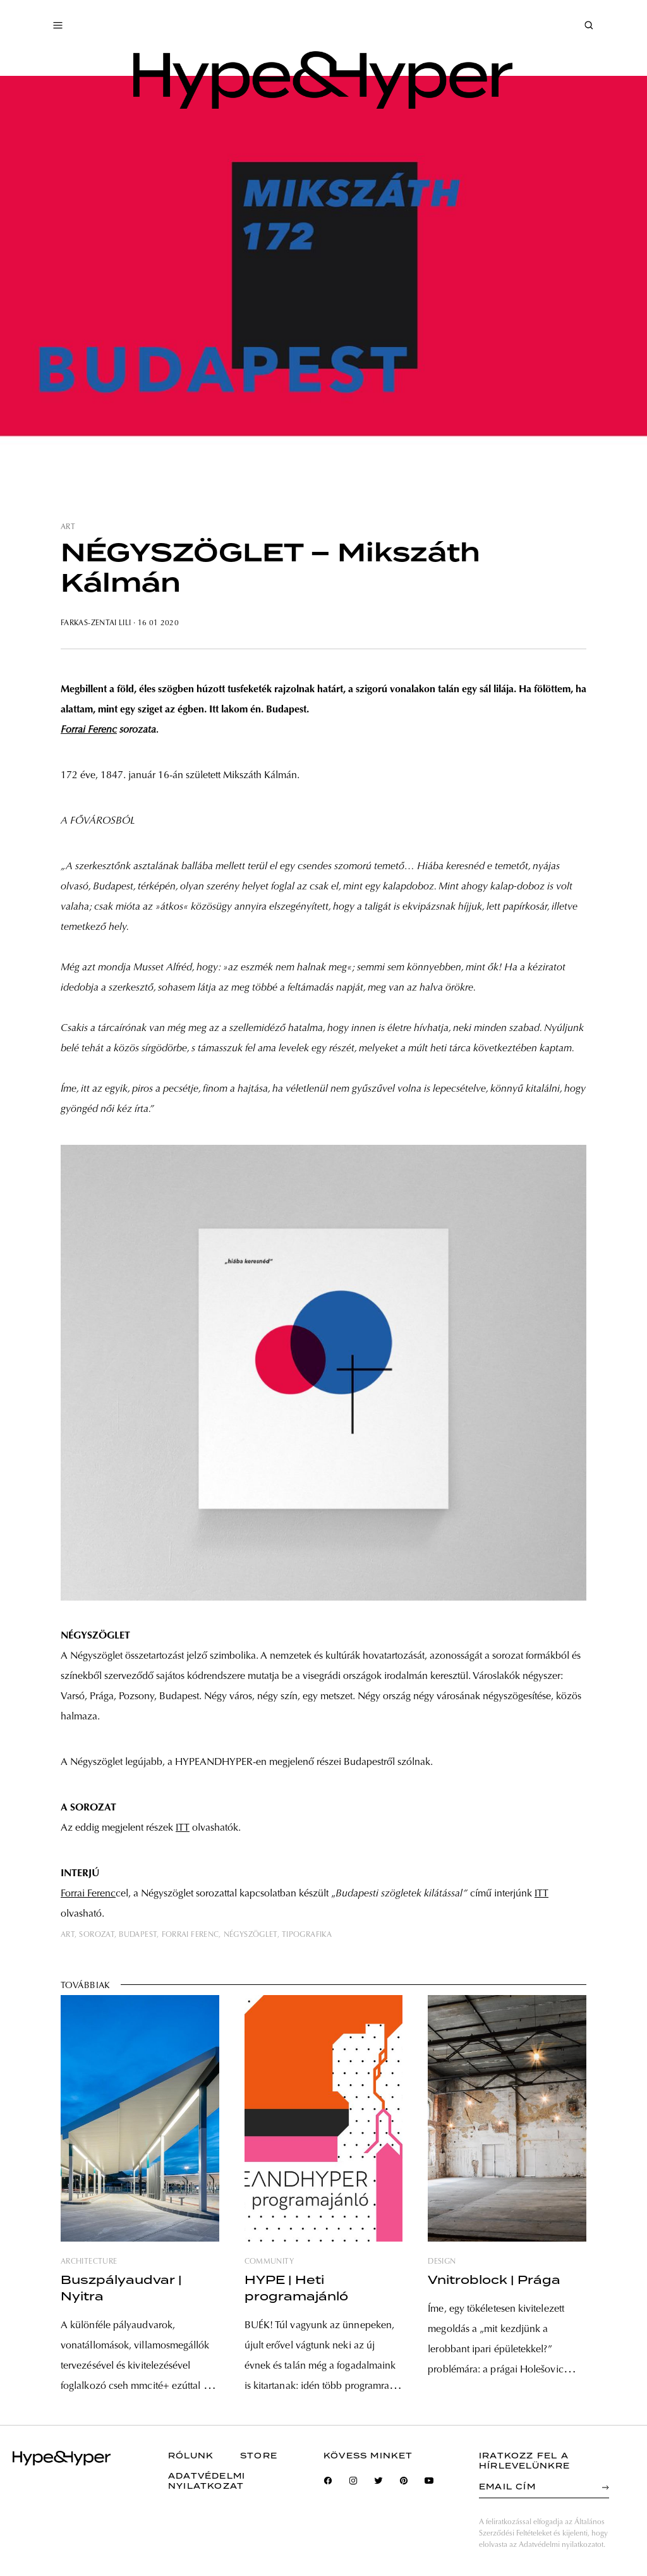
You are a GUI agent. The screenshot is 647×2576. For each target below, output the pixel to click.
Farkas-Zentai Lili (96, 623)
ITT (183, 1828)
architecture (89, 2262)
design (442, 2262)
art (68, 527)
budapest (138, 1935)
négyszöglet (250, 1935)
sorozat (96, 1935)
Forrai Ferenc (89, 730)
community (269, 2262)
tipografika (307, 1935)
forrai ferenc (190, 1935)
